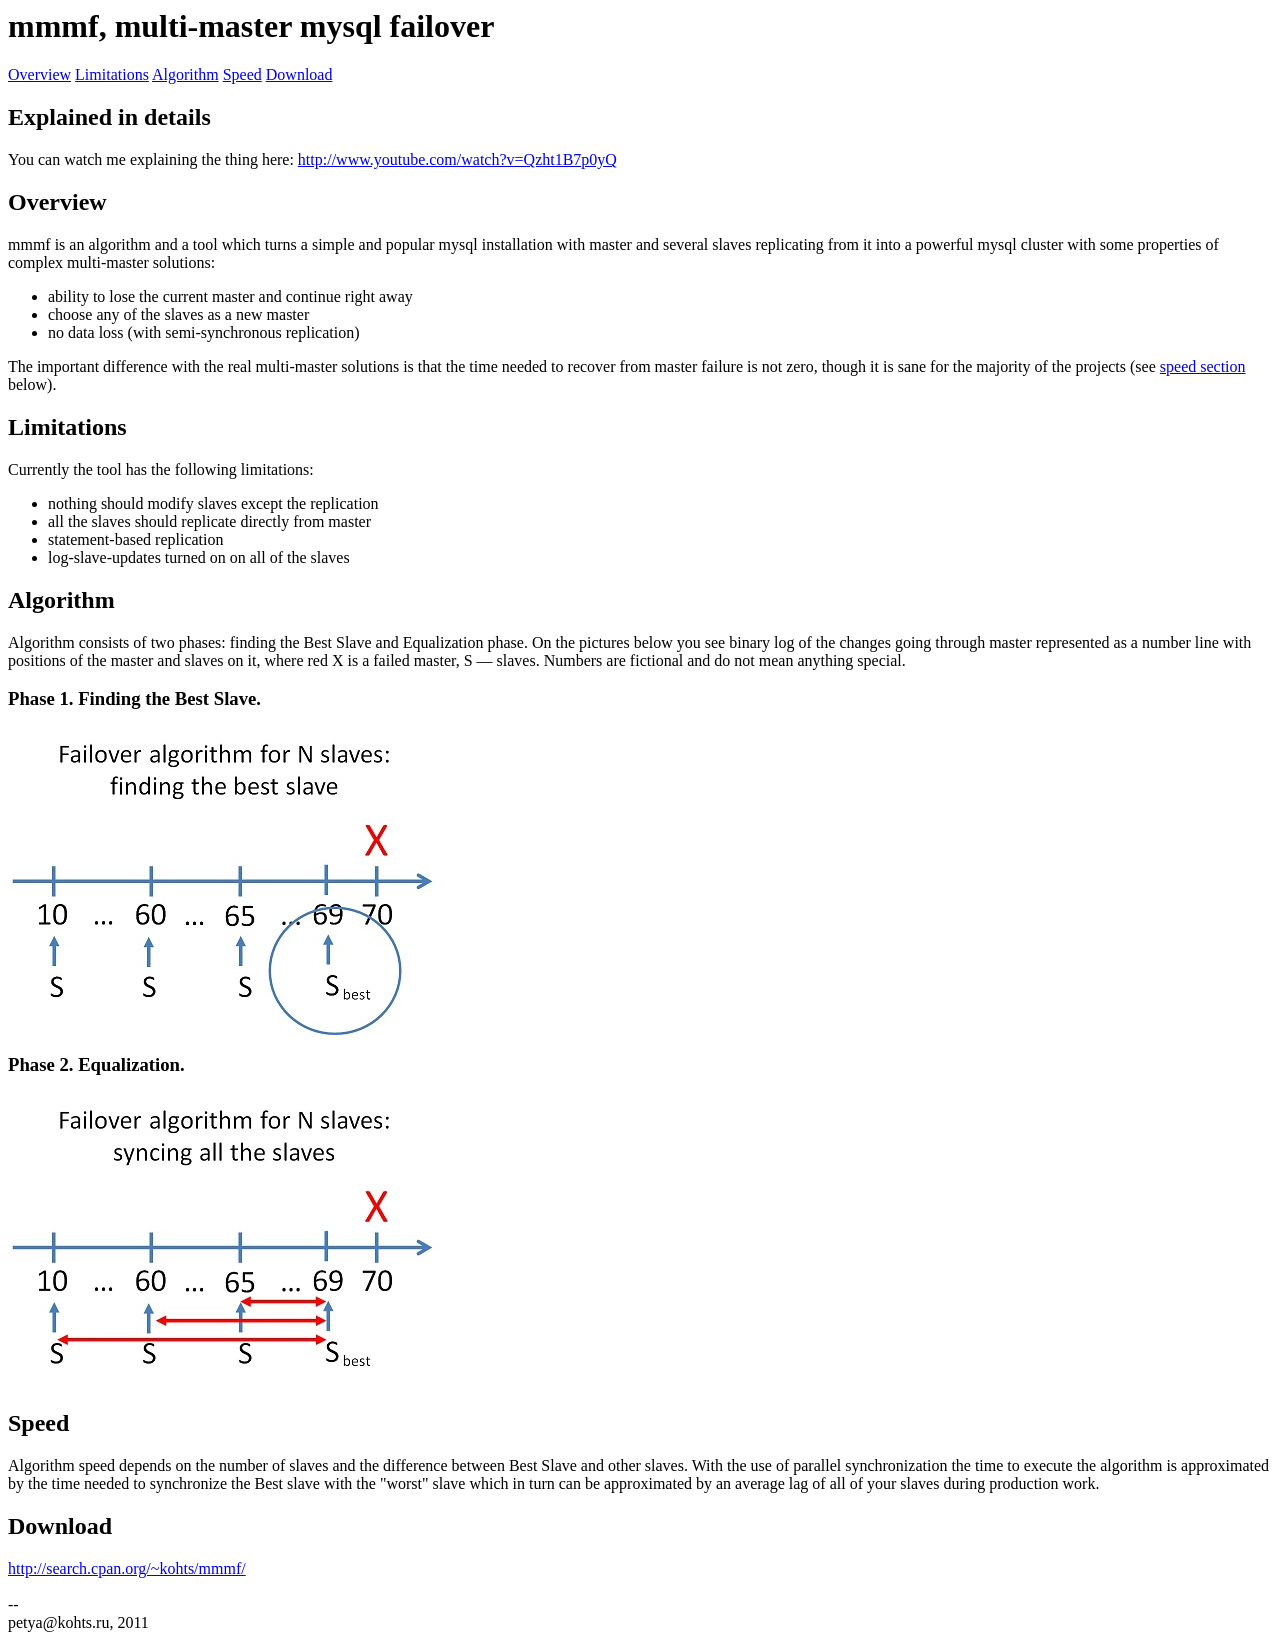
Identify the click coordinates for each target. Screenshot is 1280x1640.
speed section (1203, 366)
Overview (39, 74)
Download (299, 74)
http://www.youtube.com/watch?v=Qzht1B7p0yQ (457, 159)
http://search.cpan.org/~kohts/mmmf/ (127, 1568)
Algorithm (185, 74)
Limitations (112, 74)
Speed (242, 74)
